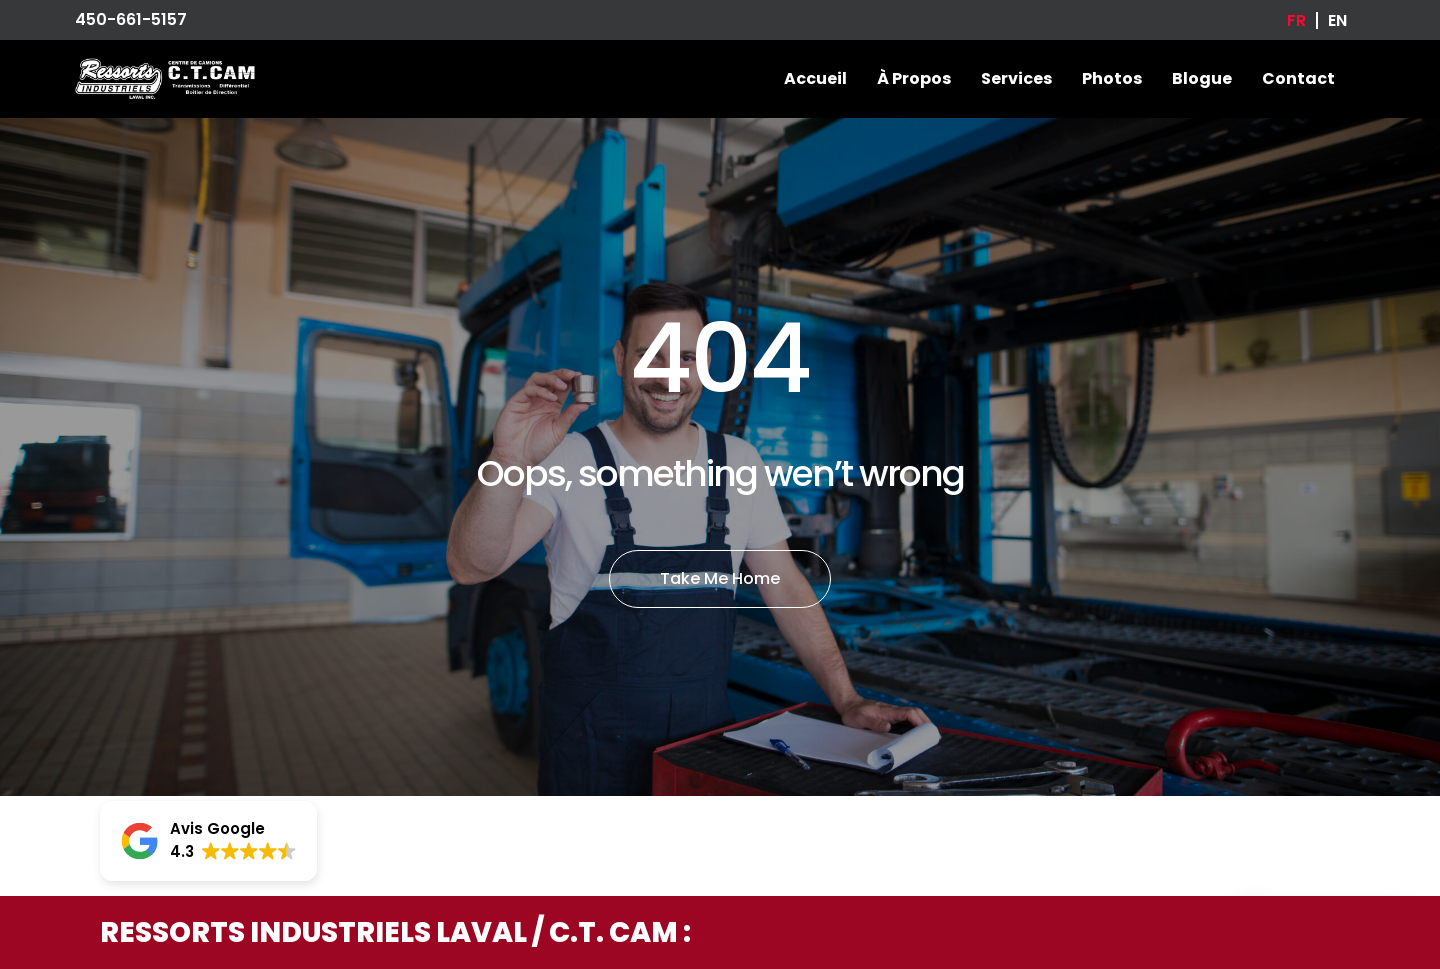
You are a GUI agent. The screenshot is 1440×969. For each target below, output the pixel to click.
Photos (1112, 78)
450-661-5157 (131, 19)
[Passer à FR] (1296, 20)
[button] (208, 841)
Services (1016, 78)
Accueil (815, 78)
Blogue (1202, 78)
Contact (1298, 78)
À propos (914, 78)
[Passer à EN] (1337, 20)
